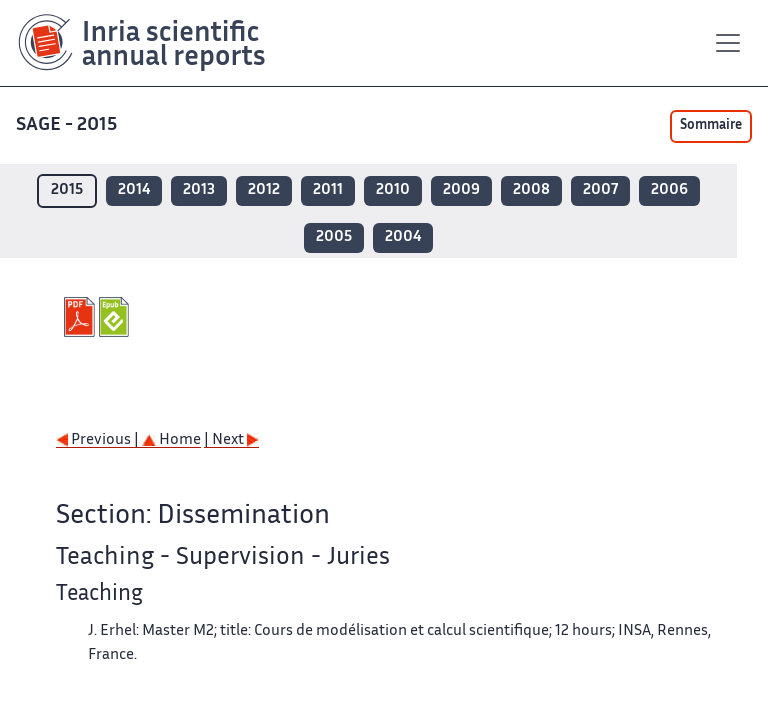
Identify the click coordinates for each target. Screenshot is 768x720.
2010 (393, 190)
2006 (669, 190)
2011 (328, 190)
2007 (600, 190)
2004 (403, 237)
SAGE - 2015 (68, 125)
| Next (231, 440)
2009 (461, 190)
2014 (134, 190)
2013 (199, 190)
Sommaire (711, 126)
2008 (531, 190)
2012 (264, 190)
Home (171, 440)
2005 (334, 237)
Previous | (99, 440)
